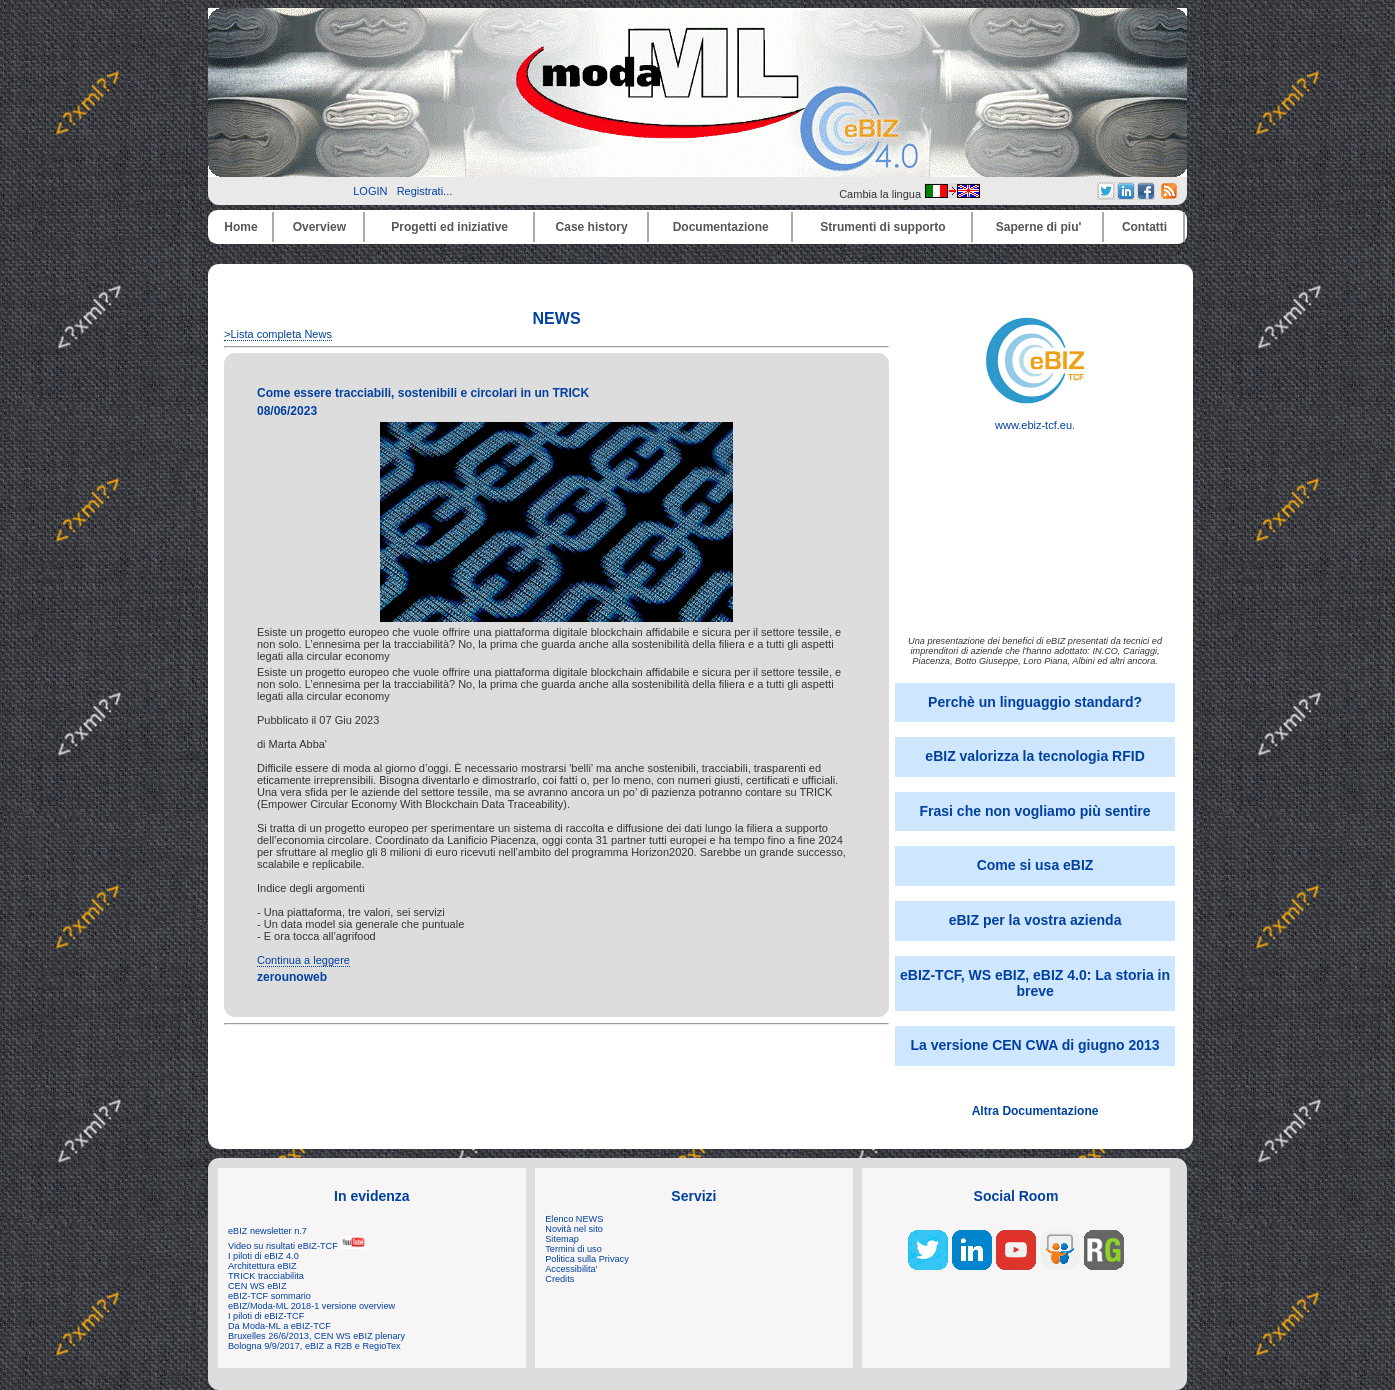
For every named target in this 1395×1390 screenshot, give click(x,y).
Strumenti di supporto (882, 227)
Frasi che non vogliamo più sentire (1035, 811)
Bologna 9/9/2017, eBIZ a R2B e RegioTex (314, 1346)
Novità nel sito (574, 1229)
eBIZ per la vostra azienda (1035, 920)
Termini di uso (573, 1249)
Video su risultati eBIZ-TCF (297, 1246)
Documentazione (721, 227)
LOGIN (370, 191)
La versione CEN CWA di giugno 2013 (1034, 1045)
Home (240, 227)
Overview (319, 227)
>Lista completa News (278, 334)
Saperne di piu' (1039, 227)
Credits (559, 1279)
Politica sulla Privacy (586, 1259)
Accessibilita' (571, 1269)
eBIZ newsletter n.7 (267, 1231)
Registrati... (425, 191)
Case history (592, 227)
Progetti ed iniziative (449, 227)
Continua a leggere (303, 960)
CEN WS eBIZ (257, 1286)
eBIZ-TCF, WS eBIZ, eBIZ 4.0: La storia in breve (1035, 983)
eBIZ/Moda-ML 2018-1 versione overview (311, 1306)
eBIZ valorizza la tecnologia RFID (1034, 756)
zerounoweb (292, 977)
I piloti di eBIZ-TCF (266, 1316)
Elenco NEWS (574, 1219)
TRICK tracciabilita (266, 1276)
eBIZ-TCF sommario (269, 1296)
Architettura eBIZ (262, 1266)
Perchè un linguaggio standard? (1035, 702)
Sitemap (562, 1239)
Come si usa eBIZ (1035, 865)
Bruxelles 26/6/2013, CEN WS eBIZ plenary (316, 1336)
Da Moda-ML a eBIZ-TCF (279, 1326)
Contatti (1144, 227)
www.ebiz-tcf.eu (1035, 420)
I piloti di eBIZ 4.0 (263, 1256)
